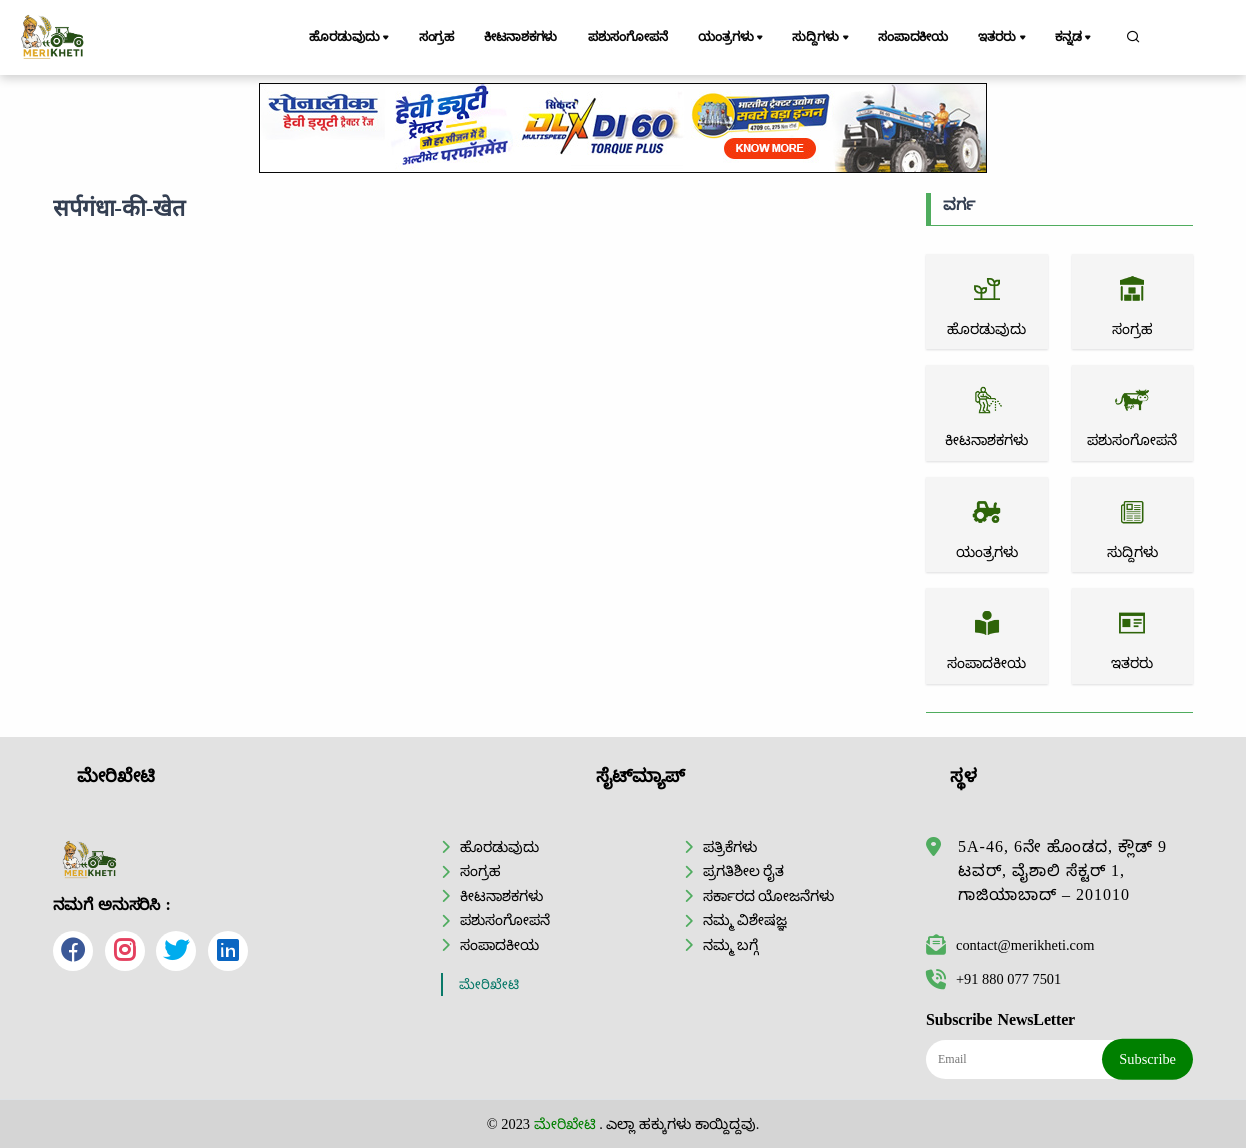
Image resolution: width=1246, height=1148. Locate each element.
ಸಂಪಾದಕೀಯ (913, 37)
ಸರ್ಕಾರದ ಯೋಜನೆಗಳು (769, 896)
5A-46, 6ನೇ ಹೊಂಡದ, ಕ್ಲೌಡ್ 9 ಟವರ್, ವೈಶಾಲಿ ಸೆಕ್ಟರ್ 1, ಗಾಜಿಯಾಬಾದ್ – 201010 (1062, 870)
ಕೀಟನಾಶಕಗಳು (520, 37)
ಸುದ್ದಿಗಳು (821, 38)
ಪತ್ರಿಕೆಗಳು (730, 847)
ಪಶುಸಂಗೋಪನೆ (628, 37)
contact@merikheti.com (1010, 945)
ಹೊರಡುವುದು (350, 38)
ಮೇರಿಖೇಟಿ (489, 984)
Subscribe (1147, 1059)
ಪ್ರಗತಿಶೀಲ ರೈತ (744, 871)
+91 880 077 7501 (993, 979)
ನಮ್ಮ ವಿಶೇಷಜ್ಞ (745, 920)
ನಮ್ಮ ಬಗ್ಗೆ (731, 945)
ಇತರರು (1003, 38)
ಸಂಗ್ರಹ (437, 37)
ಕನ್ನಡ (1074, 38)
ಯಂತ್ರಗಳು (732, 38)
